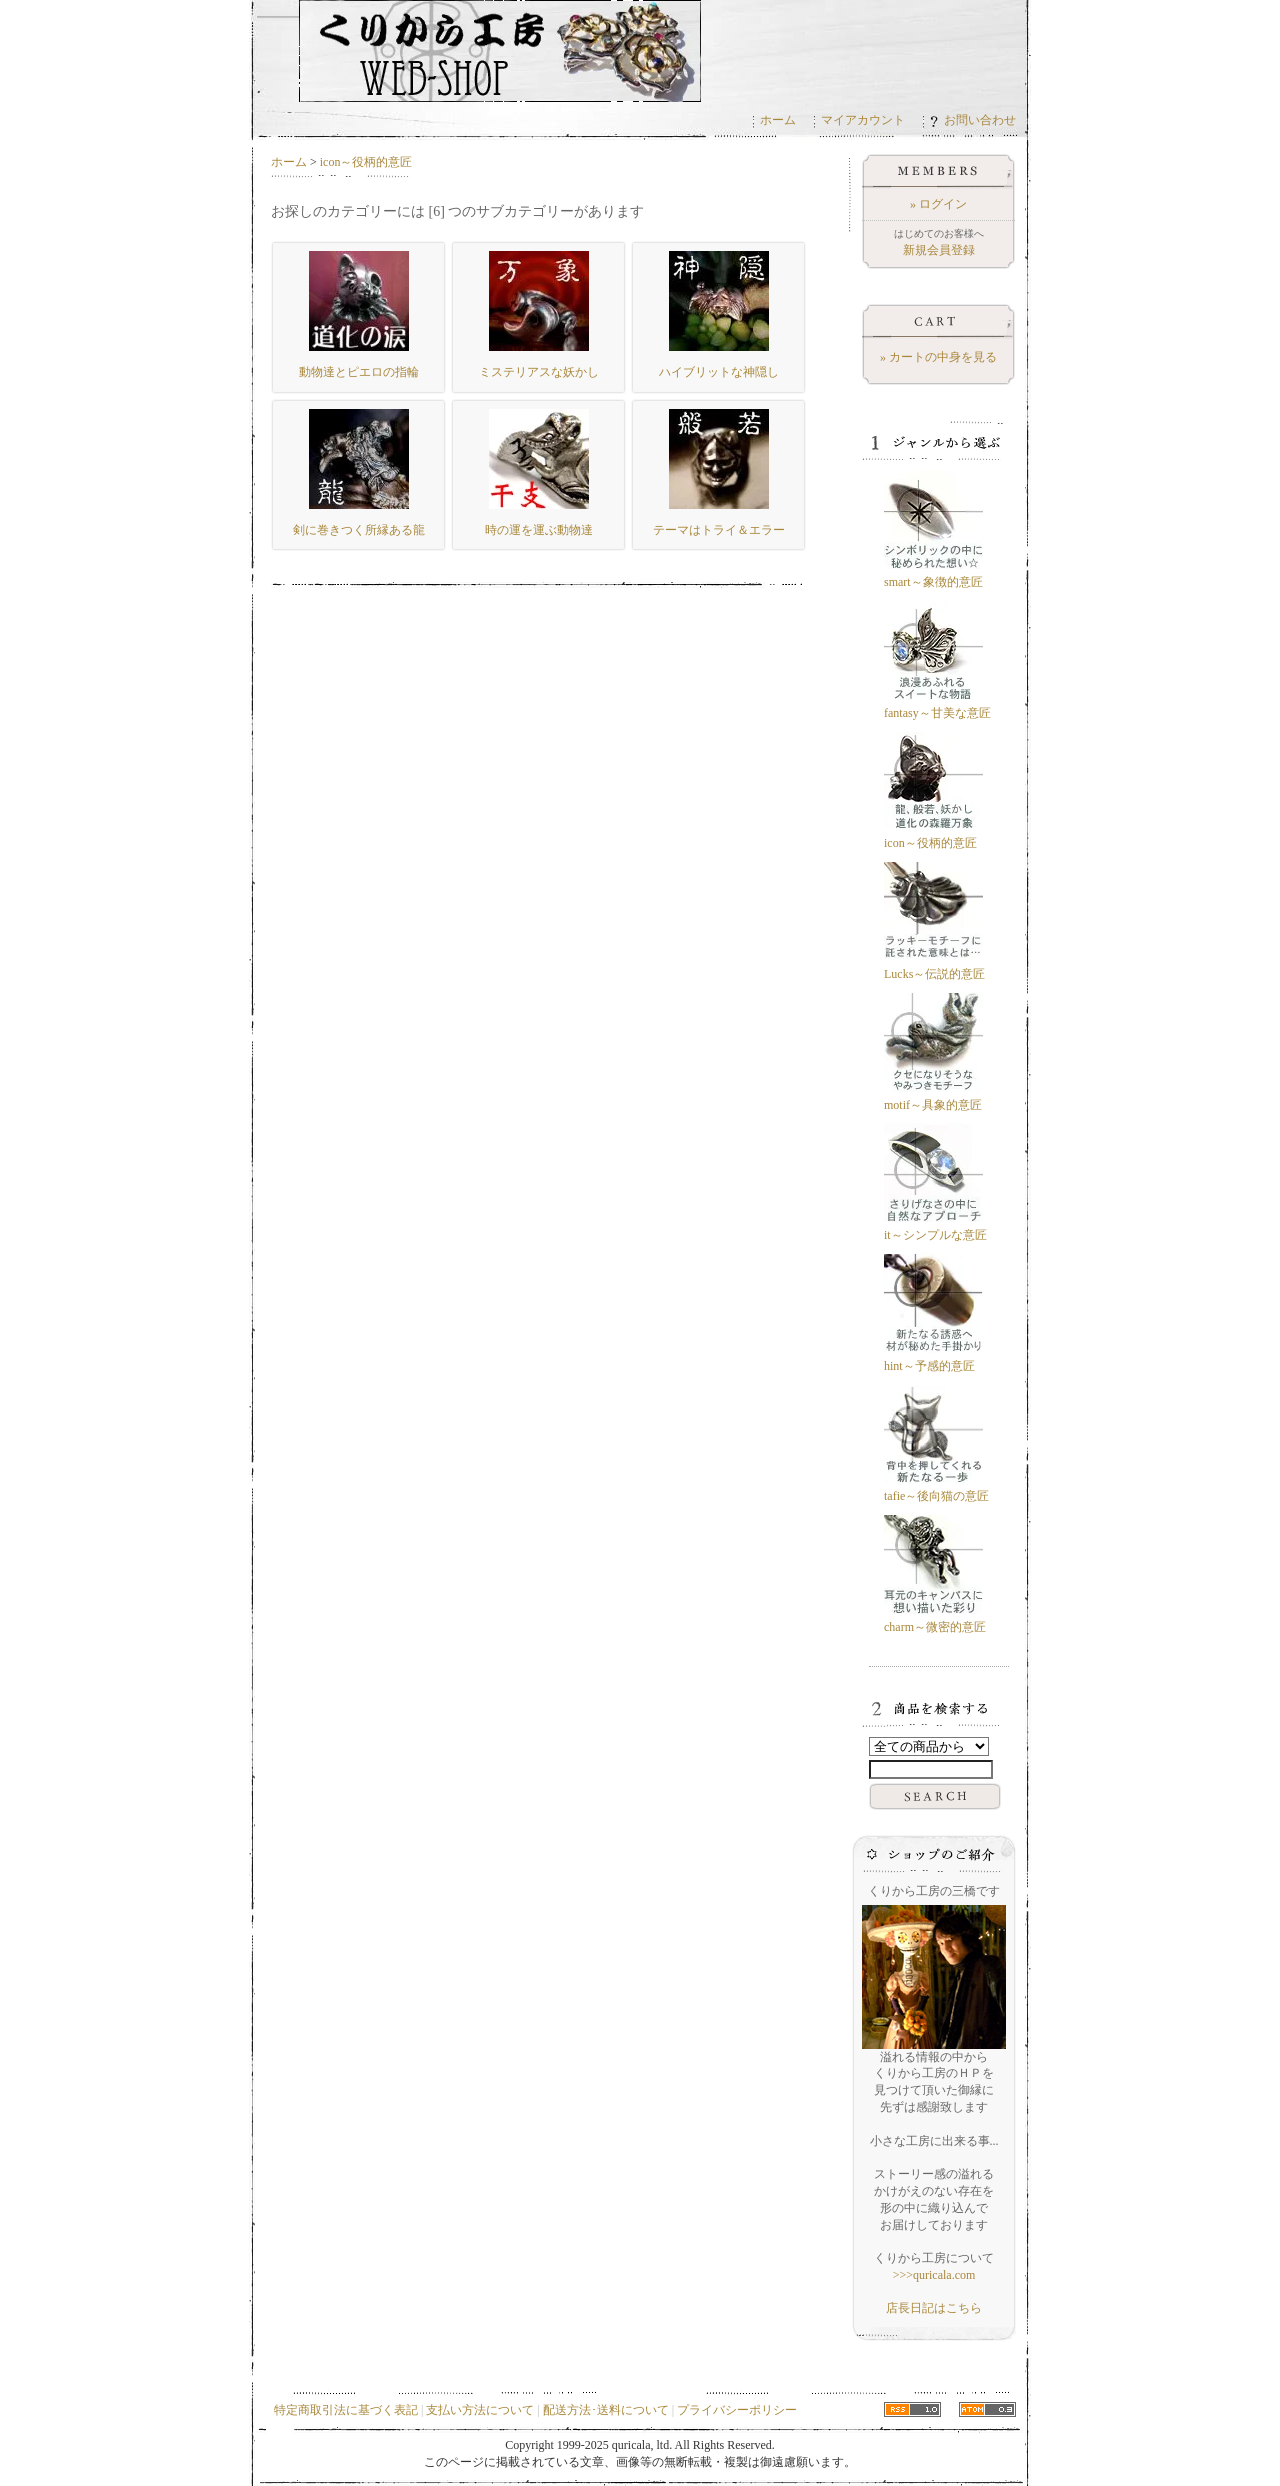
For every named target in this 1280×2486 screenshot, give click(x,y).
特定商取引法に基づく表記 (346, 2410)
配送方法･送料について (606, 2410)
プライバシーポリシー (737, 2410)
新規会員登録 (939, 250)
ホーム (778, 120)
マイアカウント (863, 120)
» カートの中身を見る (938, 357)
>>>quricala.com (934, 2275)
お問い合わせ (973, 120)
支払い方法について (480, 2410)
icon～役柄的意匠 (366, 162)
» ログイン (938, 204)
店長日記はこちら (934, 2308)
